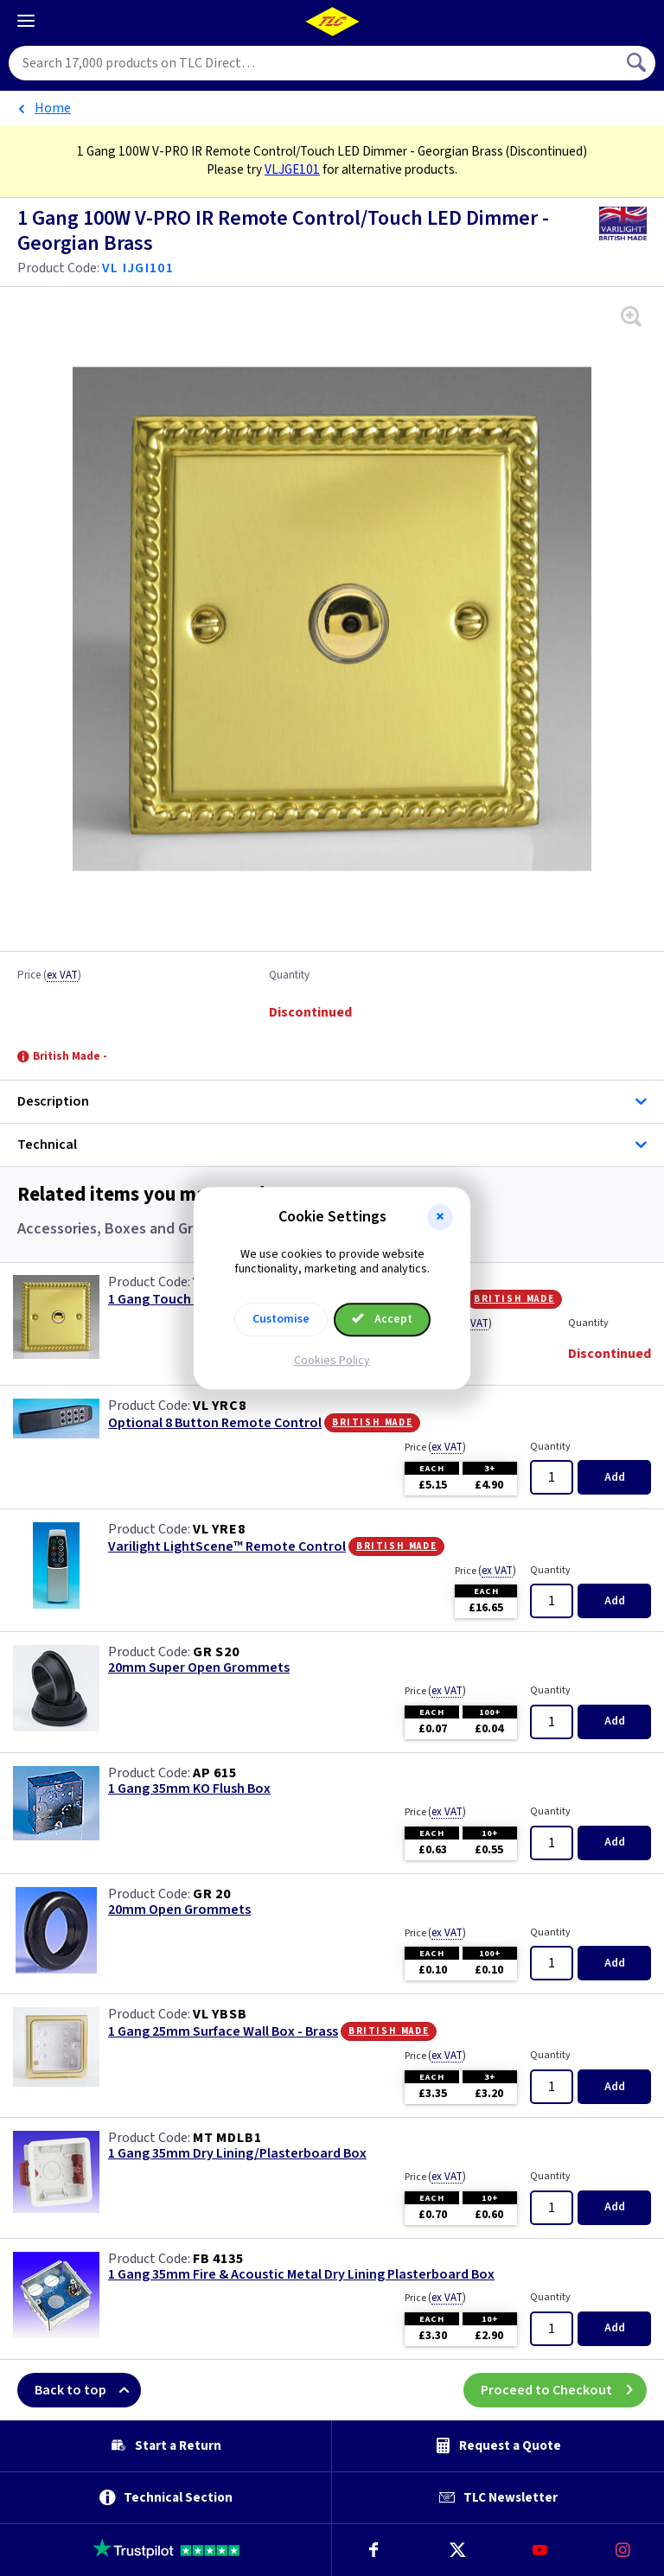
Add (614, 1477)
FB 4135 (218, 2258)
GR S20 (216, 1651)
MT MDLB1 (227, 2137)
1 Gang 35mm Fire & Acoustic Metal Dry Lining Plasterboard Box (301, 2275)
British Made (514, 1298)
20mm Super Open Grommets (199, 1668)
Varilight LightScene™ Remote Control (227, 1547)
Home (53, 108)
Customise (281, 1319)
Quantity (289, 976)
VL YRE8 (219, 1529)
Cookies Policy (332, 1360)
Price (49, 976)
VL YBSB (220, 2014)
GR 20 (212, 1893)
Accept (382, 1319)
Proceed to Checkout (564, 2390)
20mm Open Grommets (179, 1910)
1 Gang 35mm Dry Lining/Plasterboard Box (237, 2154)
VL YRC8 (219, 1405)
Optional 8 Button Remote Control (215, 1423)
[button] (440, 1217)
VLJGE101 (292, 169)
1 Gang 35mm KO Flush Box (189, 1789)
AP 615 (215, 1772)
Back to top (88, 2390)
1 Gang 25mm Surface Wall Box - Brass (223, 2032)
